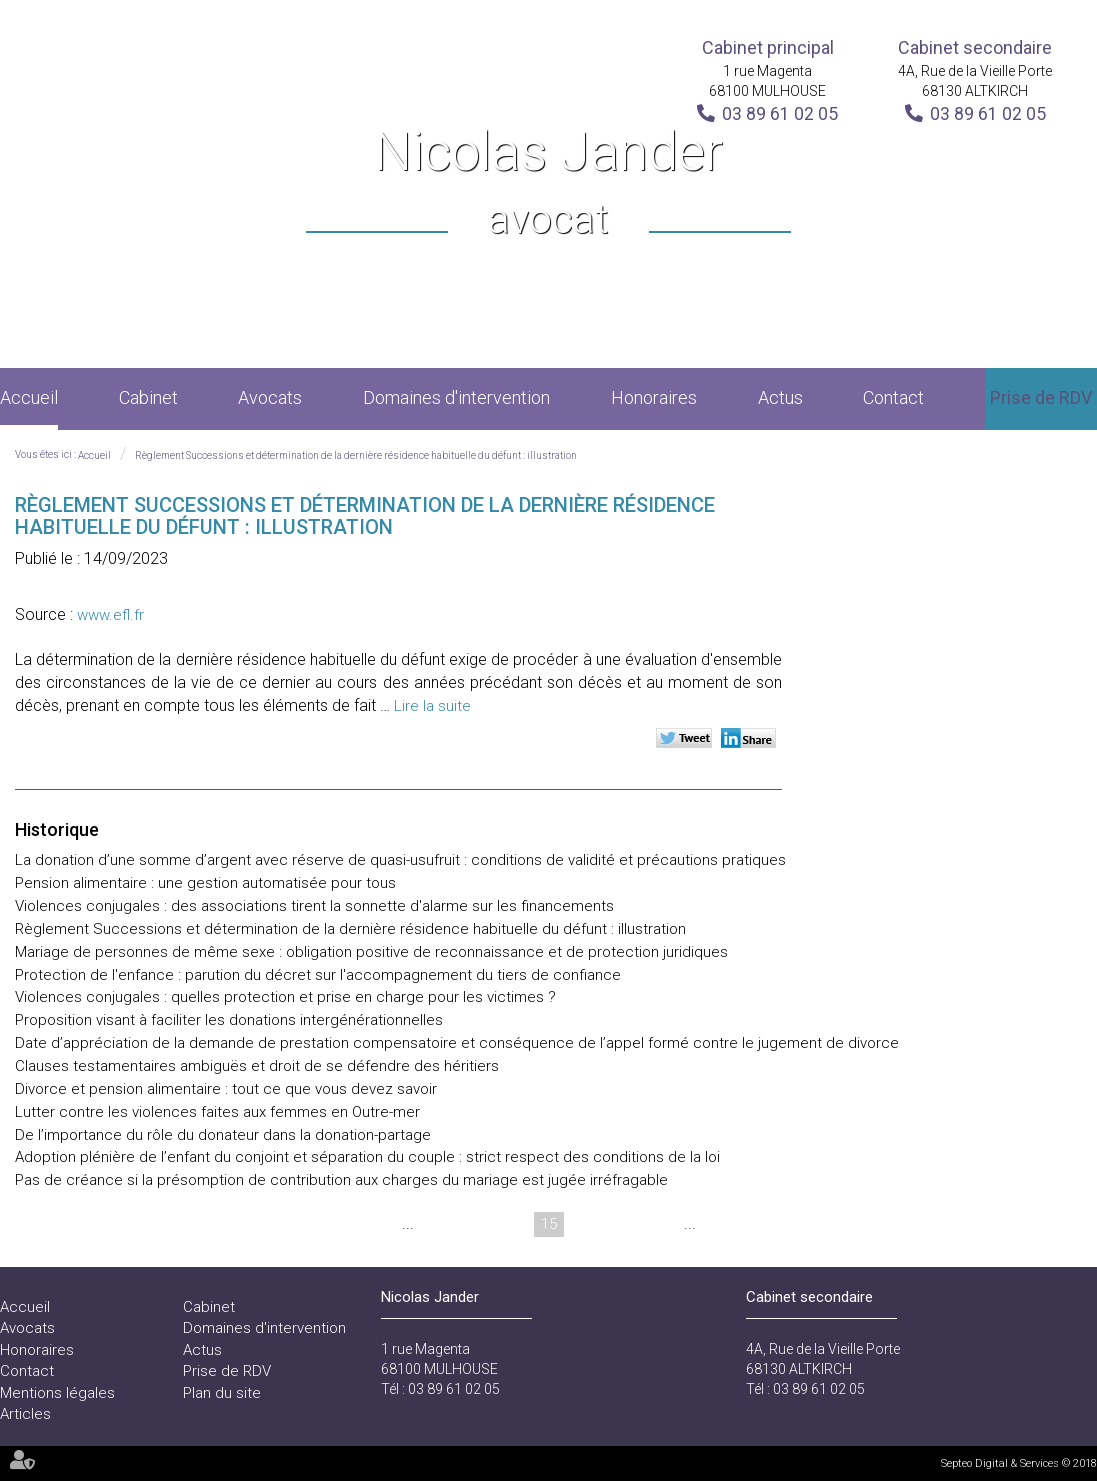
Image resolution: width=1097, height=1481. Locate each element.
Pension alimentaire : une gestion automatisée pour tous (205, 883)
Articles (25, 1414)
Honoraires (654, 397)
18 (663, 1224)
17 (625, 1224)
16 (587, 1224)
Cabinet (148, 397)
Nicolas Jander (548, 184)
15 (549, 1224)
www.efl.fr (110, 615)
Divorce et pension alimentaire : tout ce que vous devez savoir (226, 1089)
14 (511, 1224)
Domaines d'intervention (456, 397)
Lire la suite (432, 706)
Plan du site (222, 1393)
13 (473, 1224)
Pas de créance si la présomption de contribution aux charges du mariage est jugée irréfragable (341, 1180)
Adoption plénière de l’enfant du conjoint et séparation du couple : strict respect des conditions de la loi (367, 1157)
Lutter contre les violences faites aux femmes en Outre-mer (217, 1112)
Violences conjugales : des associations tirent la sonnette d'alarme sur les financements (314, 906)
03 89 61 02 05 (780, 113)
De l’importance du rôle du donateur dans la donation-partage (223, 1135)
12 (435, 1224)
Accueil (29, 397)
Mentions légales (57, 1393)
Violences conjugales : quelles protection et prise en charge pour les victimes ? (285, 997)
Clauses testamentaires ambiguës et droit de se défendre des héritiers (257, 1066)
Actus (780, 397)
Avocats (270, 397)
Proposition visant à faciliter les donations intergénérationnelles (229, 1020)
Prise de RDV (1041, 397)
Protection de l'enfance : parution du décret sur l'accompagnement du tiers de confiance (318, 975)
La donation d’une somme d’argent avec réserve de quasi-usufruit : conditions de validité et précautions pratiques (400, 860)
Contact (893, 397)
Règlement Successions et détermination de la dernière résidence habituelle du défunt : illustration (356, 455)
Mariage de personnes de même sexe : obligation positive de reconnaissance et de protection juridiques (371, 952)
